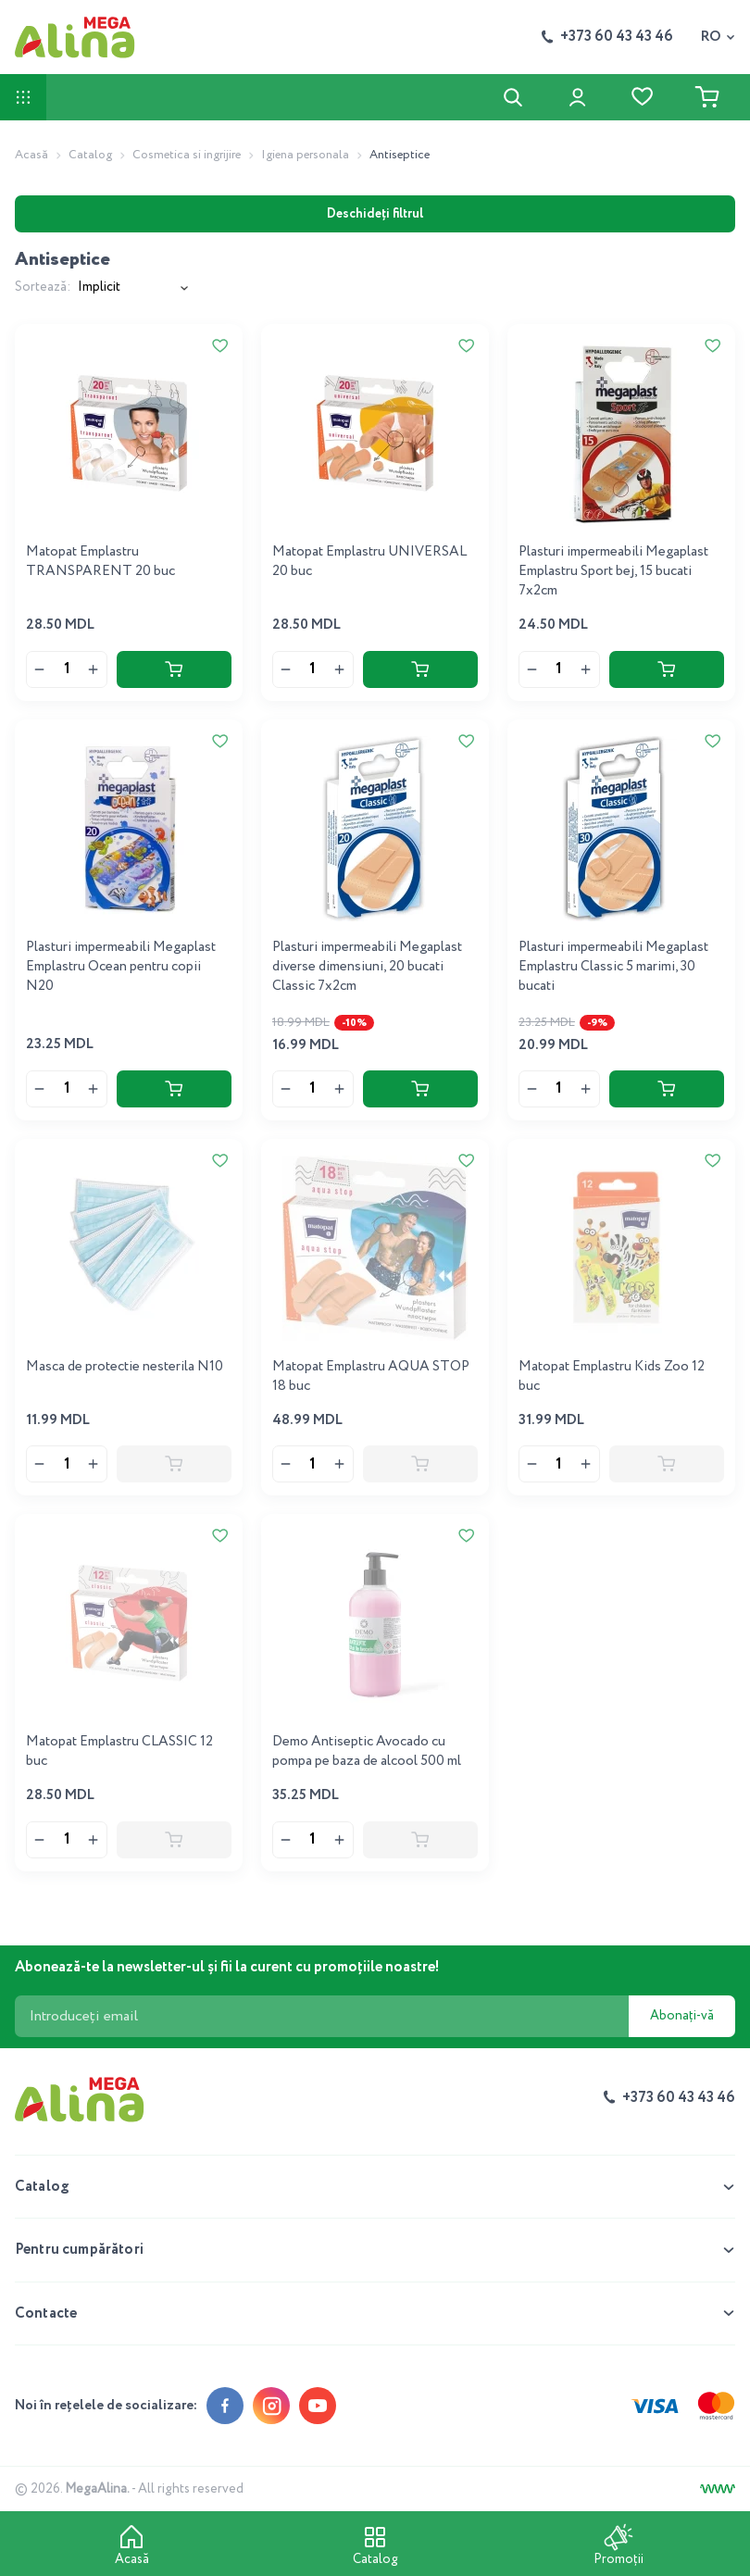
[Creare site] (717, 2489)
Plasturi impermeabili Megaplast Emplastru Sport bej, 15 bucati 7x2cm (613, 571)
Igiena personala (305, 155)
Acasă (31, 155)
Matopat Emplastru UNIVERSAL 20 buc (369, 561)
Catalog (90, 155)
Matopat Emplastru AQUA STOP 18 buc (370, 1376)
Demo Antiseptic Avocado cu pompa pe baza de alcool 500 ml (366, 1751)
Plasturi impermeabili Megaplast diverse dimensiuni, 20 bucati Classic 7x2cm (367, 966)
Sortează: (42, 287)
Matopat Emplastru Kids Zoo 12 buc (612, 1376)
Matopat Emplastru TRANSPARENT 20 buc (100, 561)
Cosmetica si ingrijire (186, 155)
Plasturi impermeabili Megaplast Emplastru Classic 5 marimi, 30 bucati (613, 966)
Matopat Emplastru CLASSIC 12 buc (119, 1751)
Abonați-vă (682, 2016)
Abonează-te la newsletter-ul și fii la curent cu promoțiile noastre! (227, 1967)
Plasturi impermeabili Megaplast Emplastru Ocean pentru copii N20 (121, 966)
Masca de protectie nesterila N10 (124, 1367)
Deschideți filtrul (375, 214)
